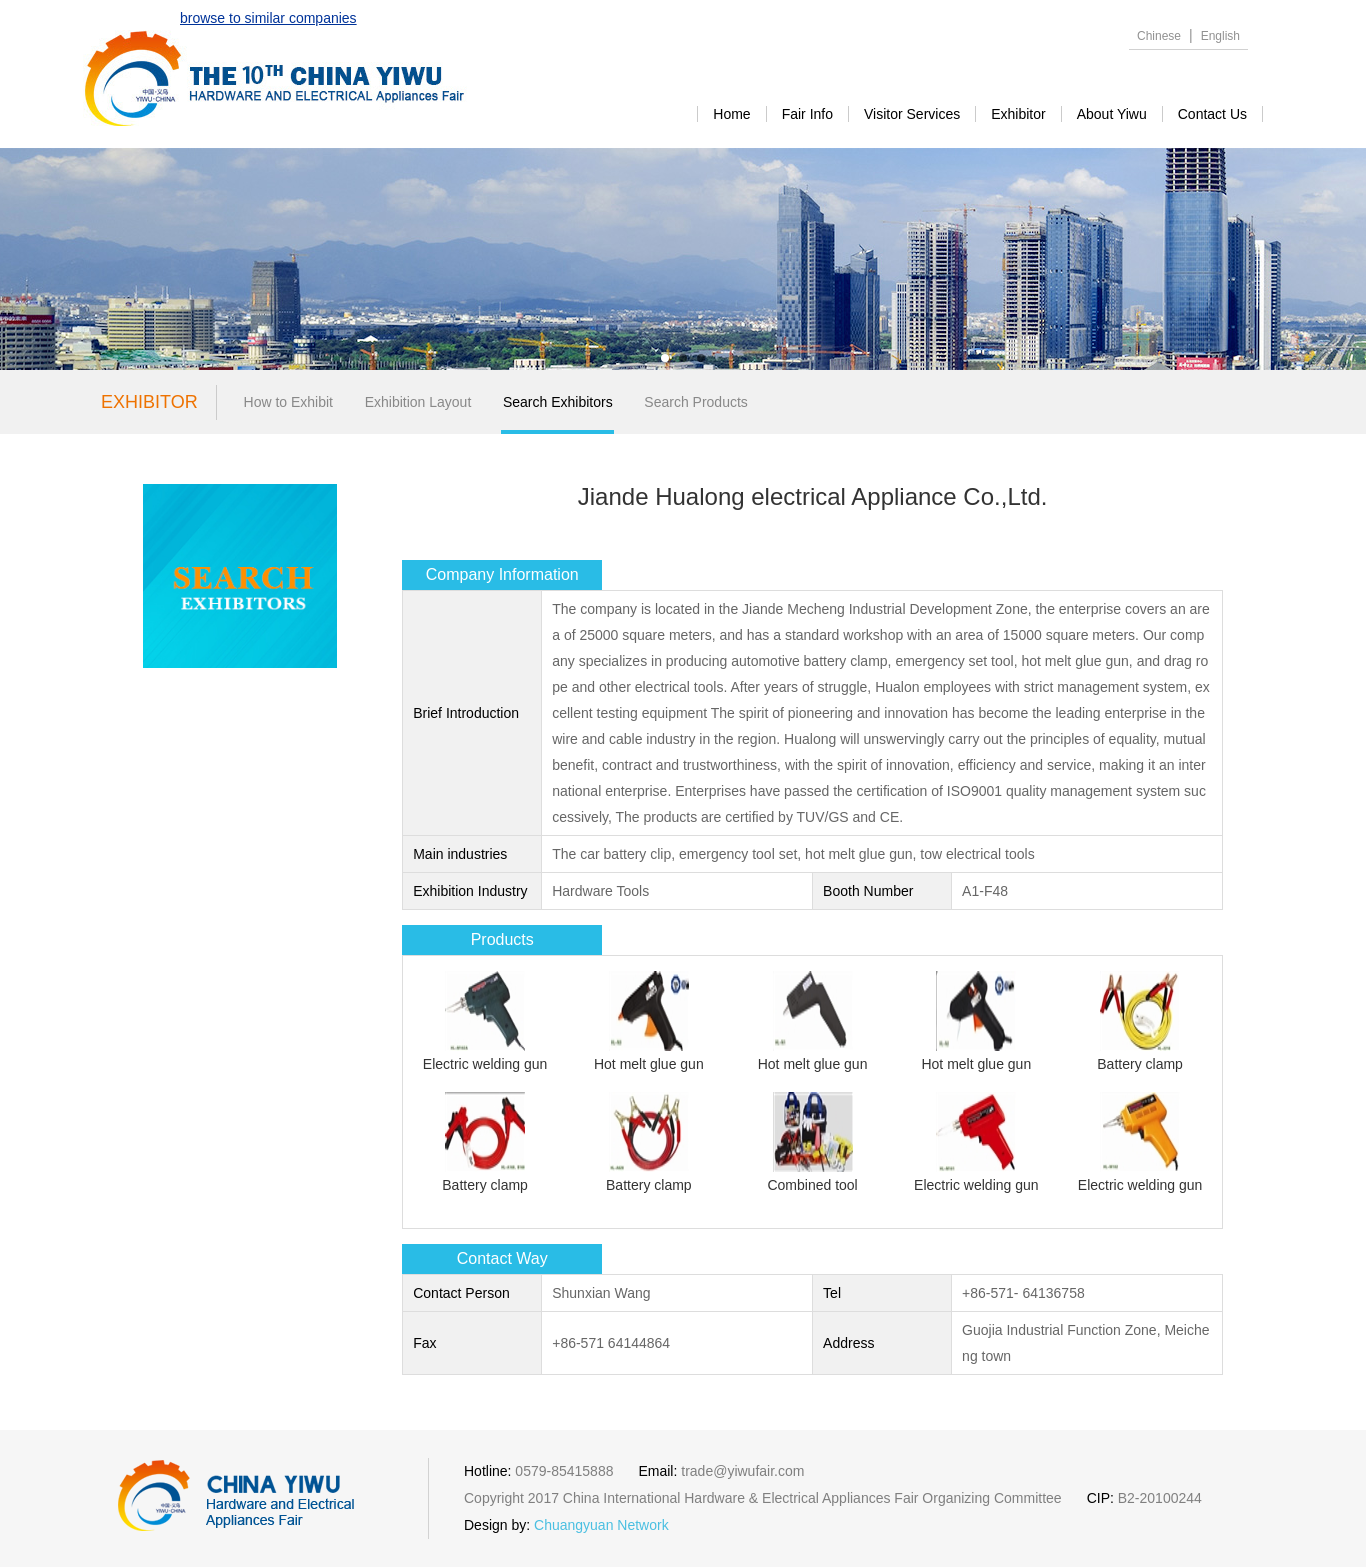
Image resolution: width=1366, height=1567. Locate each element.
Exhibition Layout (418, 402)
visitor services (912, 114)
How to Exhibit (288, 402)
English (1220, 36)
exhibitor (1018, 114)
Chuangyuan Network (601, 1525)
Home (731, 114)
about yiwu (1112, 114)
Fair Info (807, 114)
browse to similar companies (268, 18)
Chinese (1159, 36)
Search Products (696, 402)
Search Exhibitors (558, 402)
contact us (1212, 114)
